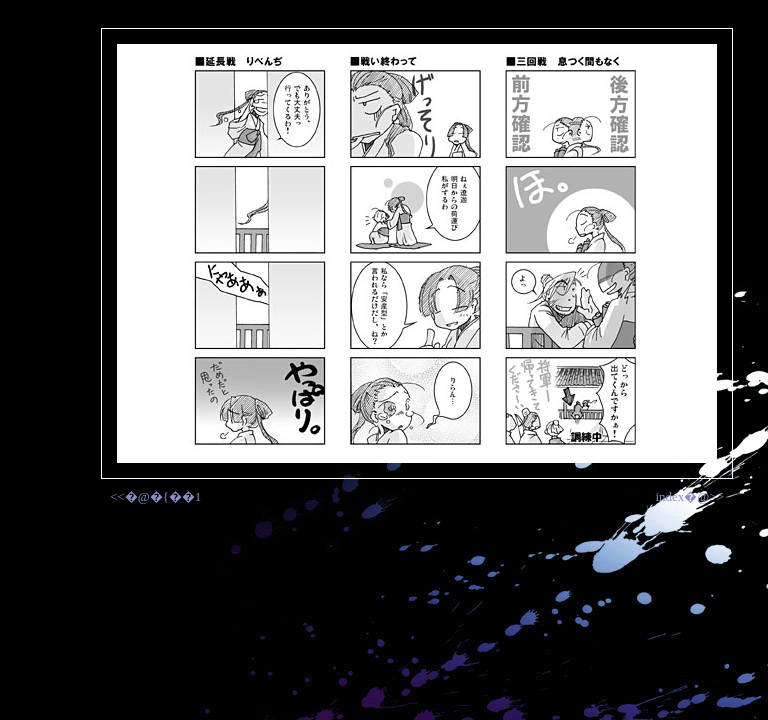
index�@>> (689, 496)
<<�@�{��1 (155, 496)
